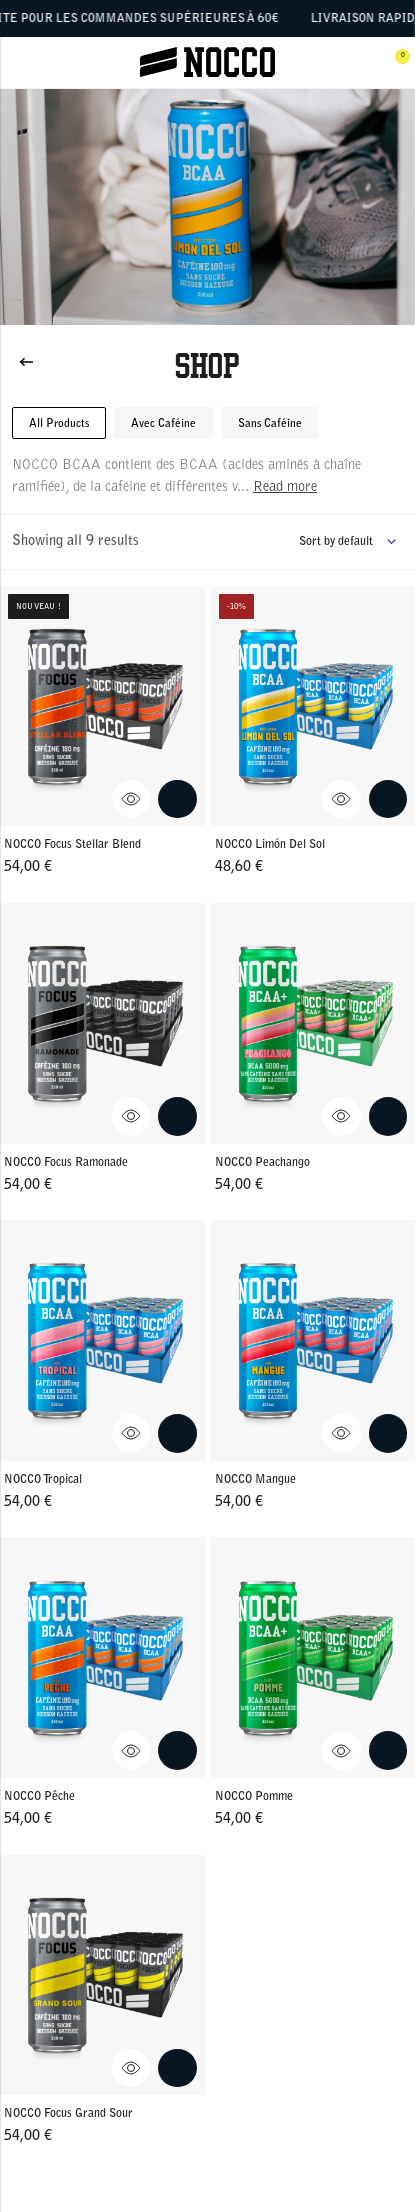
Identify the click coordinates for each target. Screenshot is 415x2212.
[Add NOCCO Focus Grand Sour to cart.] (177, 2068)
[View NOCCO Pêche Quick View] (131, 1750)
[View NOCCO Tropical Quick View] (131, 1433)
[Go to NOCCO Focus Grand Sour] (102, 1975)
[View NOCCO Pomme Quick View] (341, 1750)
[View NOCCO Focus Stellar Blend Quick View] (131, 799)
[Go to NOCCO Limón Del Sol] (313, 706)
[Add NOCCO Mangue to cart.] (388, 1433)
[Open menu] (22, 63)
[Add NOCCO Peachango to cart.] (388, 1116)
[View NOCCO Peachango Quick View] (341, 1116)
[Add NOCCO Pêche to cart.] (177, 1750)
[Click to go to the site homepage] (207, 63)
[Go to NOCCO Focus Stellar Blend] (102, 706)
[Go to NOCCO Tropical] (102, 1340)
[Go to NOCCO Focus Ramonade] (102, 1023)
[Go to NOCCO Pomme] (313, 1657)
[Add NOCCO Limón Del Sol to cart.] (388, 799)
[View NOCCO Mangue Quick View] (341, 1433)
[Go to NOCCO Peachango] (313, 1023)
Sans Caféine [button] (270, 424)
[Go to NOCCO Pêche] (102, 1657)
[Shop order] (351, 542)
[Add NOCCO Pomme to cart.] (388, 1750)
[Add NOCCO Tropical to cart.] (177, 1433)
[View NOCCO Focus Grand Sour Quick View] (131, 2068)
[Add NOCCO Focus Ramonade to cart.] (177, 1116)
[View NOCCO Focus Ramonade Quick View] (131, 1116)
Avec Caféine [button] (163, 424)
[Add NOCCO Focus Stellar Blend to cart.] (177, 799)
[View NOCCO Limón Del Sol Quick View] (341, 799)
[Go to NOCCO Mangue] (313, 1340)
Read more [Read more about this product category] (285, 487)
